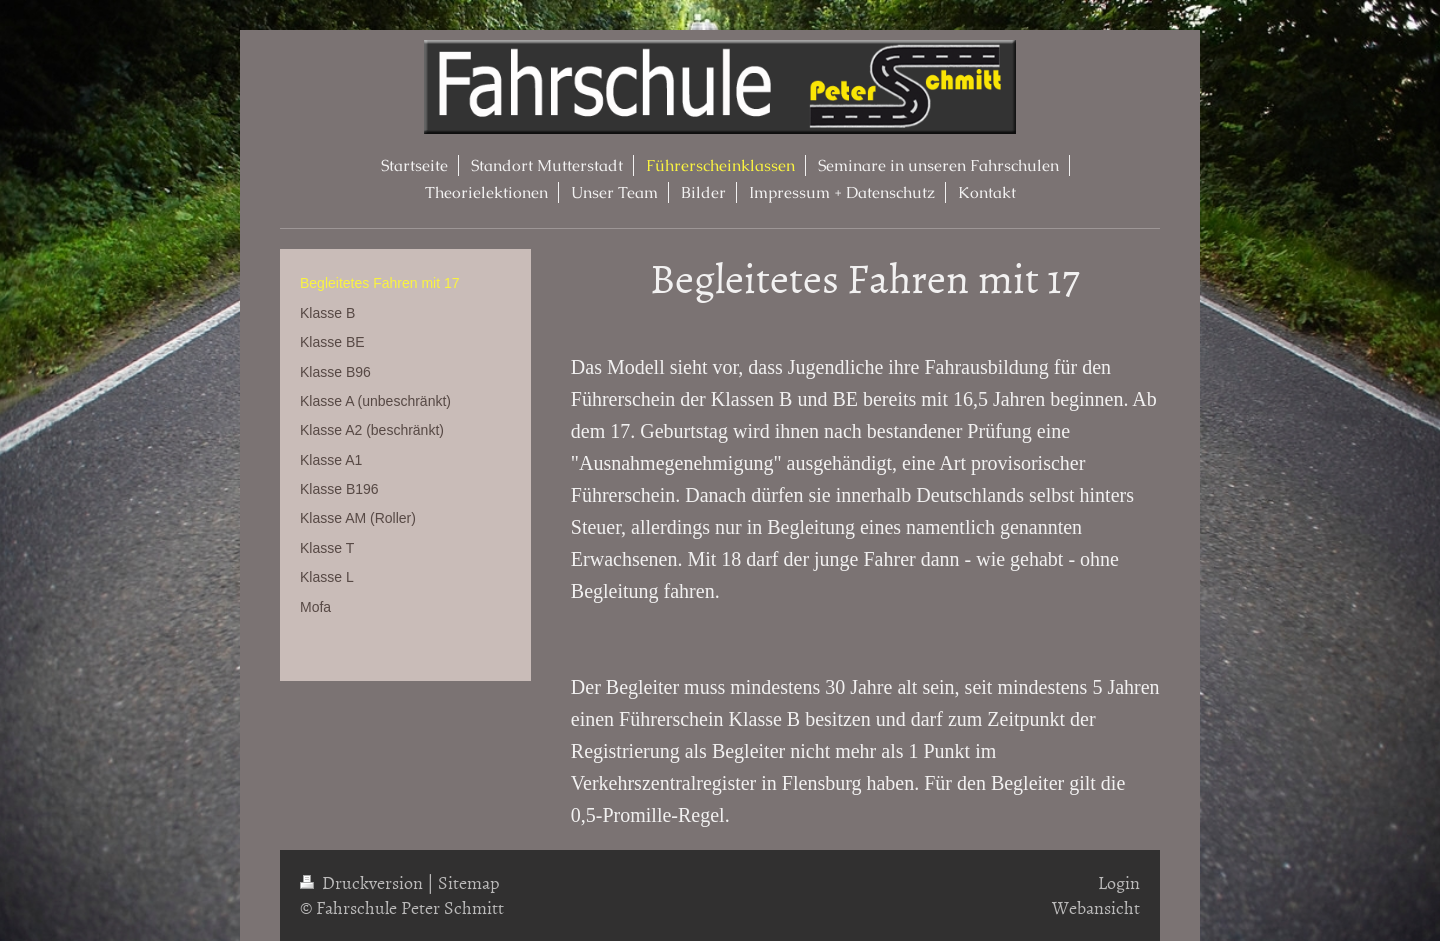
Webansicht (1096, 907)
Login (1119, 882)
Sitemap (469, 882)
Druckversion (363, 882)
